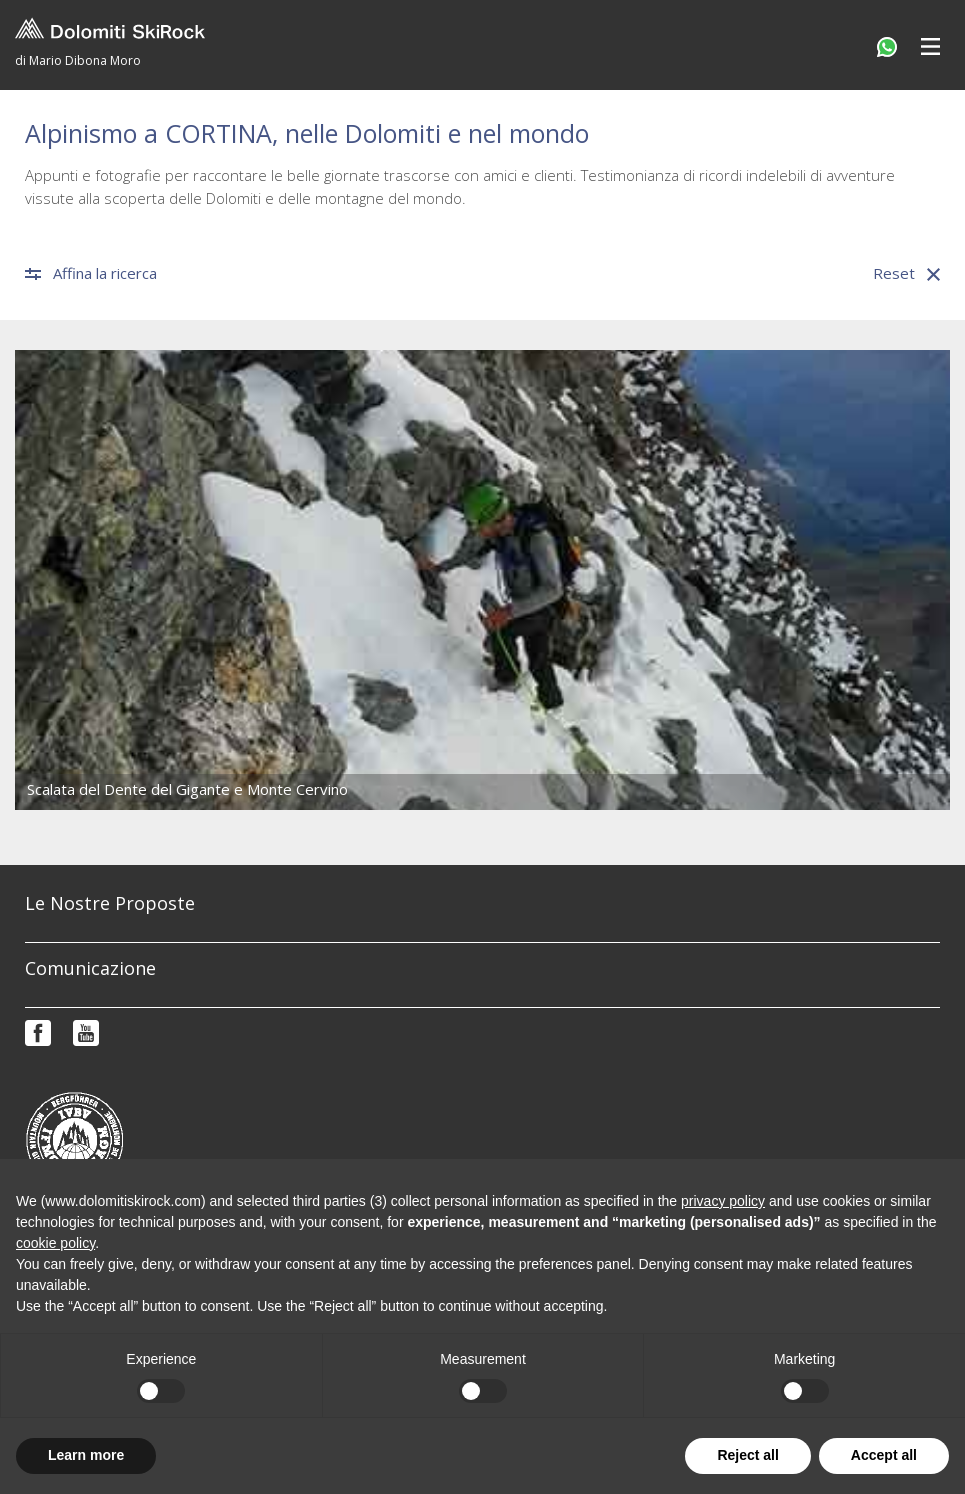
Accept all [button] (884, 1455)
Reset (906, 273)
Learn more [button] (86, 1455)
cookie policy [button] (55, 1243)
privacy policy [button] (723, 1201)
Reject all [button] (747, 1455)
